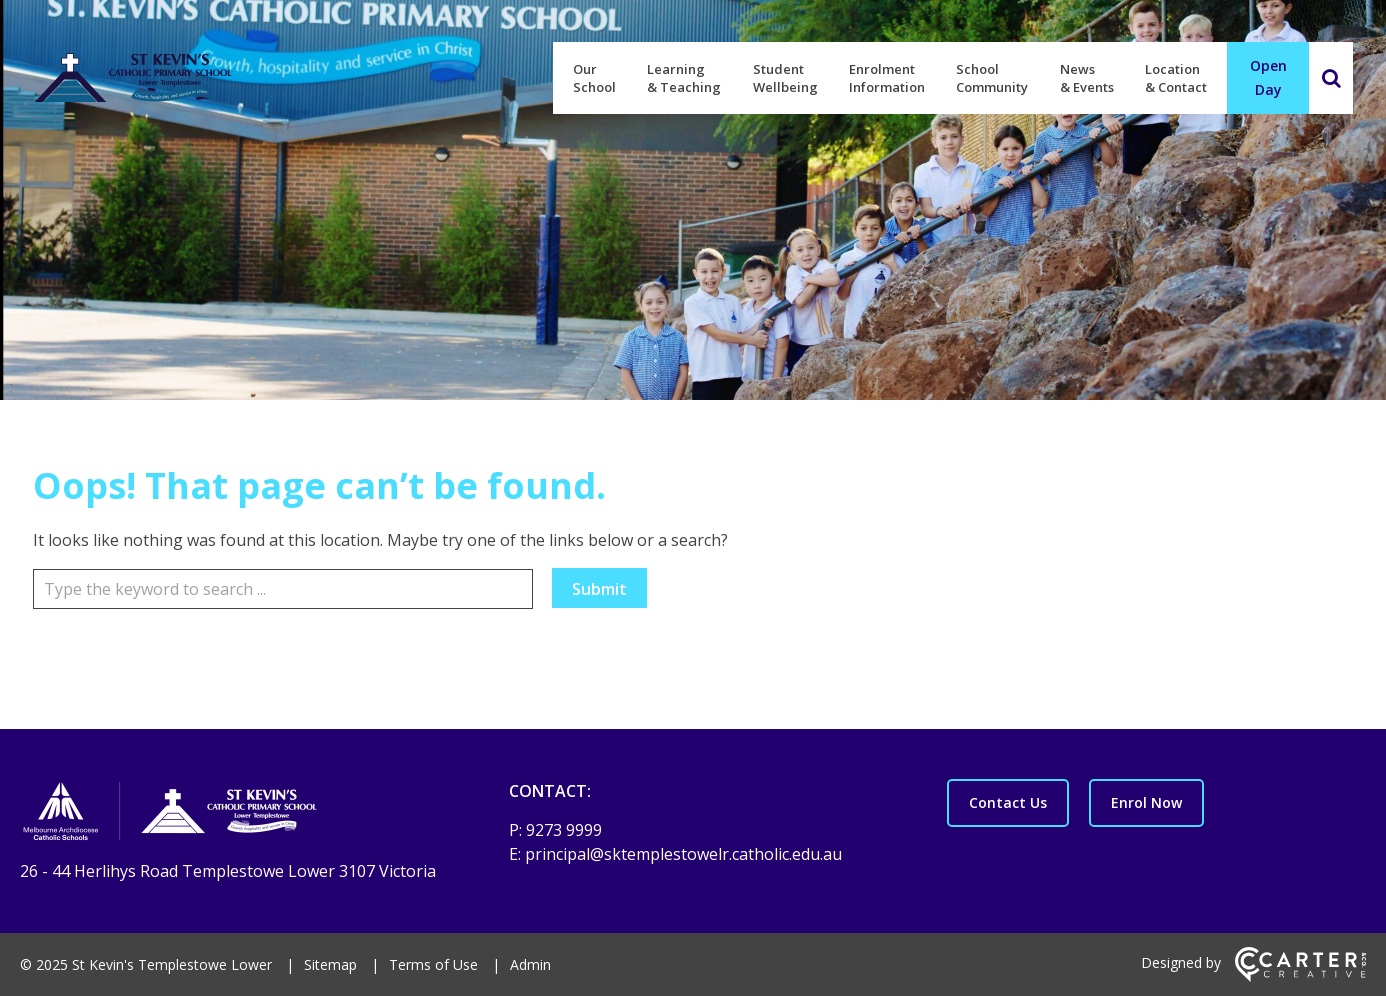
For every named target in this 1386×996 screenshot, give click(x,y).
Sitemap (330, 964)
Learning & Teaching (684, 78)
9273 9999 (564, 830)
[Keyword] (283, 589)
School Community (992, 78)
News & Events (1087, 78)
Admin (530, 964)
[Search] (1331, 78)
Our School (594, 78)
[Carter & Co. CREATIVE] (1300, 976)
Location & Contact (1176, 78)
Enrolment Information (887, 78)
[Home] (229, 814)
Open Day (1268, 77)
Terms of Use (433, 964)
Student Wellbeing (785, 78)
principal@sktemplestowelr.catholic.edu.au (683, 854)
